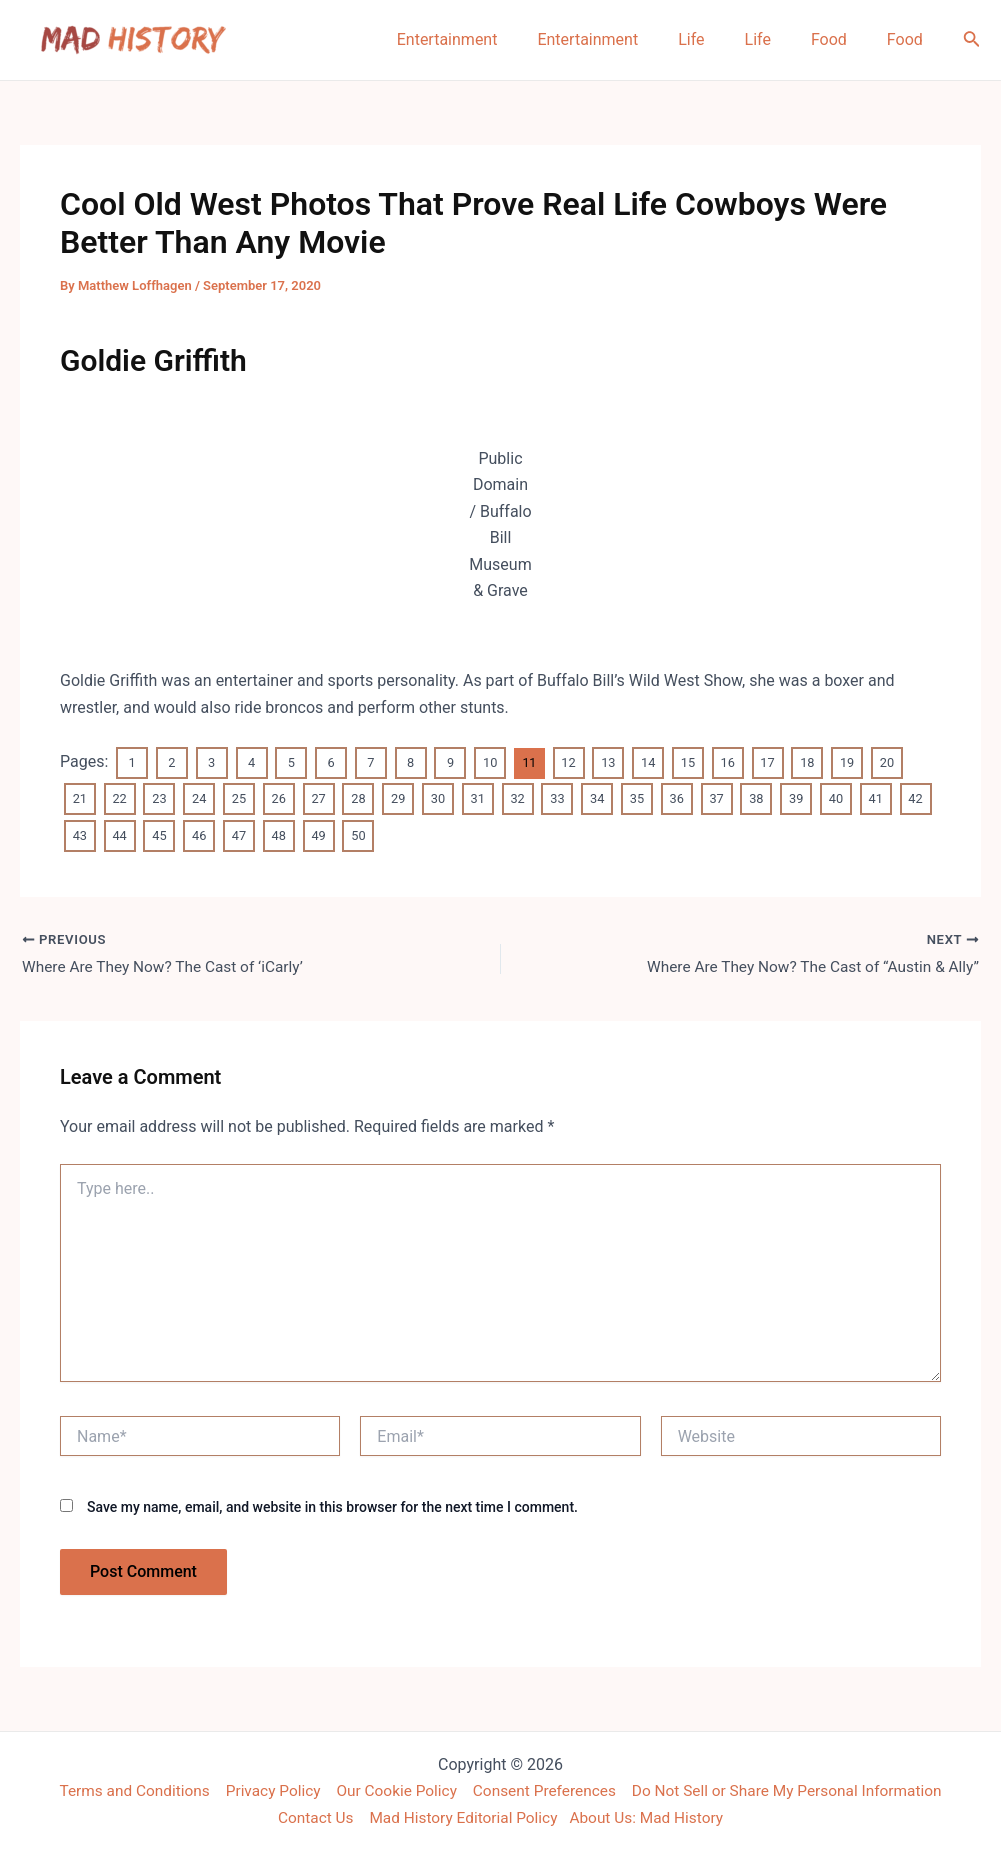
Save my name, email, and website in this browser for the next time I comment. (332, 1506)
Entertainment (491, 39)
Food (841, 39)
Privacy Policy (265, 1789)
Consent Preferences (545, 1789)
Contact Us (309, 1816)
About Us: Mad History (652, 1816)
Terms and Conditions (122, 1789)
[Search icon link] (972, 40)
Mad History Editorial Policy (461, 1816)
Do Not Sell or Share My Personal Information (797, 1789)
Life (719, 39)
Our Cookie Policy (392, 1789)
